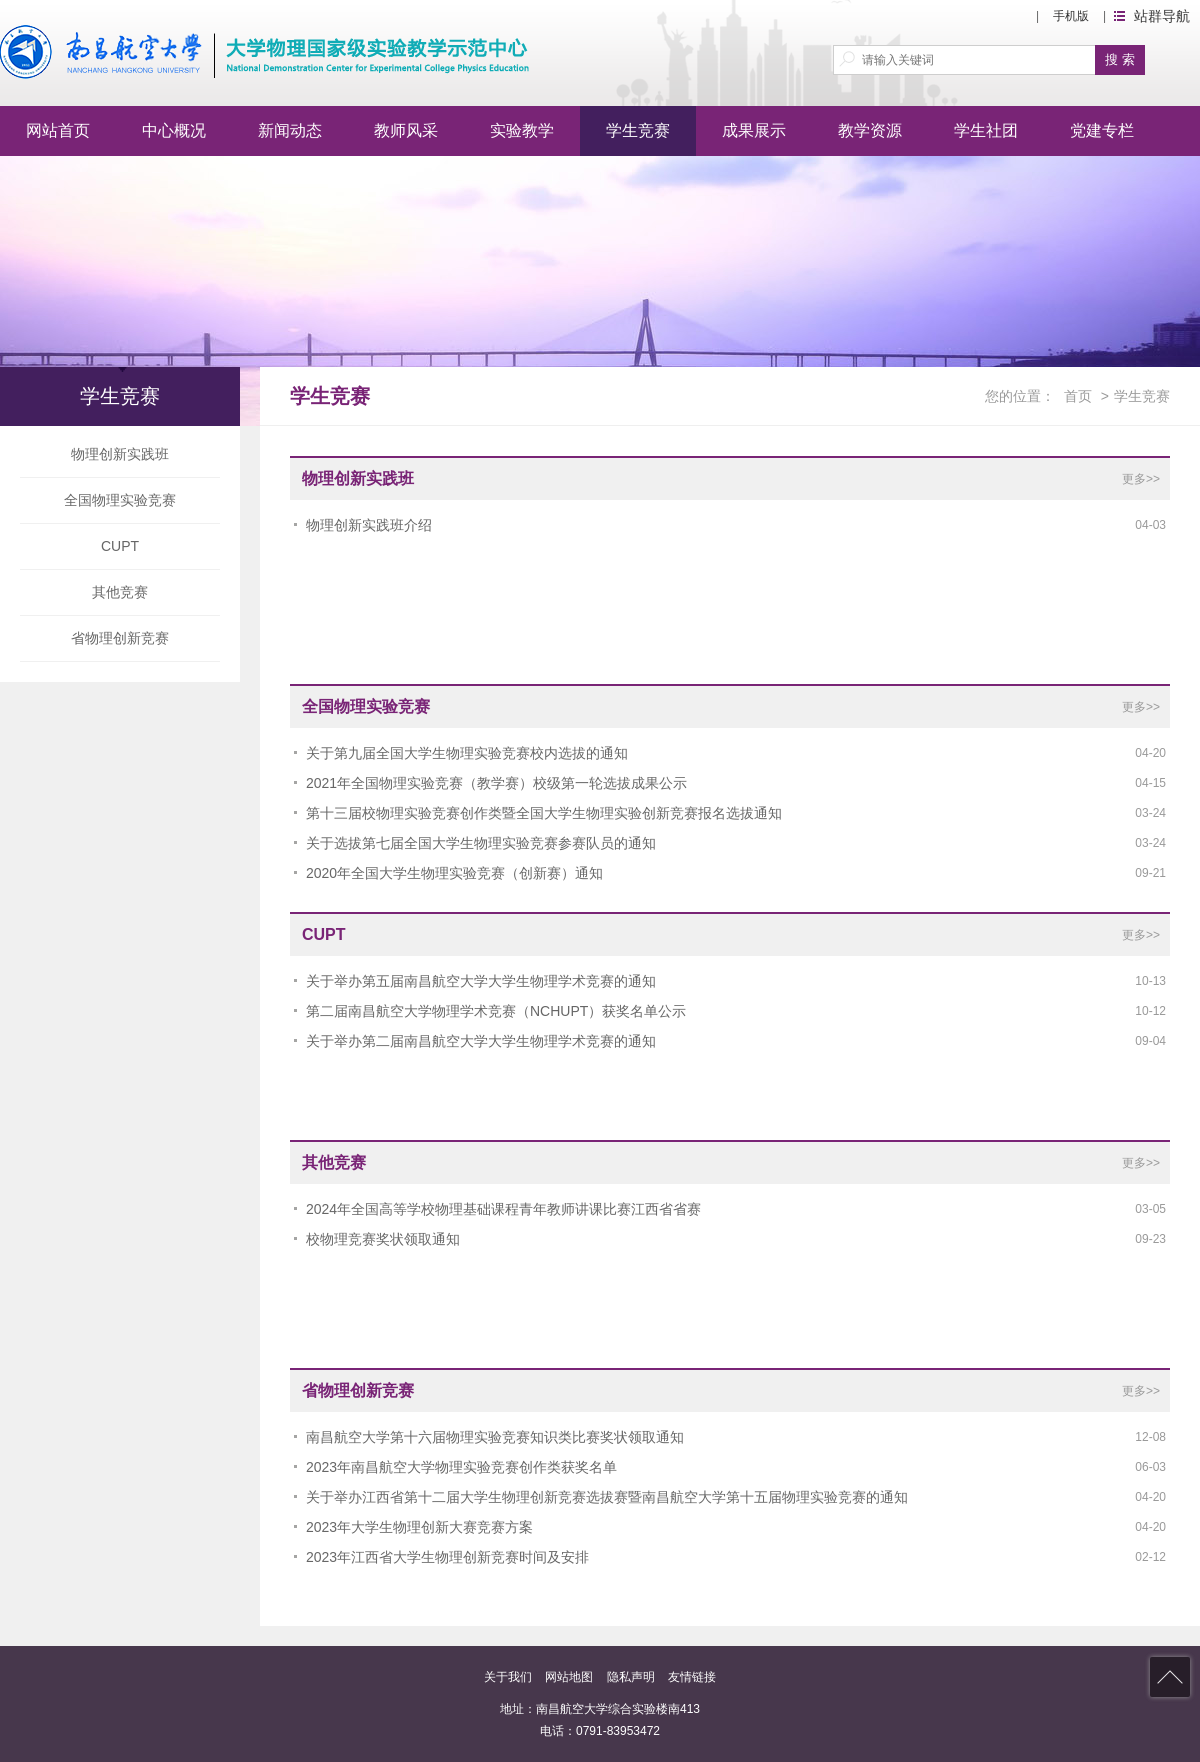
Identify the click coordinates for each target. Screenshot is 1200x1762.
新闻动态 (290, 130)
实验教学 (522, 130)
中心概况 (174, 130)
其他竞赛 (120, 592)
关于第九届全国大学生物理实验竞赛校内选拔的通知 (467, 753)
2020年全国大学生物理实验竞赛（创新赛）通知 (454, 873)
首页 (1078, 396)
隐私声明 (631, 1677)
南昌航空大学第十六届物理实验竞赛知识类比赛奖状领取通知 (495, 1437)
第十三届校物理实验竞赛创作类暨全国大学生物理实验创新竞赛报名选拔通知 (544, 813)
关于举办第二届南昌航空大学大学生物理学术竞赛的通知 (481, 1041)
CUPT (120, 546)
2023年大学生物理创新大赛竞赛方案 (419, 1527)
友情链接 (692, 1677)
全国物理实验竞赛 (120, 500)
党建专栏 (1102, 130)
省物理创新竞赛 (120, 638)
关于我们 (508, 1677)
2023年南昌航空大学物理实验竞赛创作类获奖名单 (461, 1467)
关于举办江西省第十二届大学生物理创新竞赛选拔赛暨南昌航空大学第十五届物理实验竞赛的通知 (607, 1497)
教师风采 (406, 130)
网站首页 (58, 130)
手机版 (1071, 16)
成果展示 (754, 130)
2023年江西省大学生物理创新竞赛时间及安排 (447, 1557)
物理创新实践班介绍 (369, 525)
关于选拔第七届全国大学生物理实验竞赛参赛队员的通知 (481, 843)
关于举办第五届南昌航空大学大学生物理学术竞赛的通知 (481, 981)
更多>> (1141, 479)
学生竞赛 (638, 130)
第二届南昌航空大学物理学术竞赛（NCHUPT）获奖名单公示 (496, 1011)
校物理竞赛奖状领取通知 (383, 1239)
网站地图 (569, 1677)
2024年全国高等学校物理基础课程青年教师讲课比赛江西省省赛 (503, 1209)
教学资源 (870, 130)
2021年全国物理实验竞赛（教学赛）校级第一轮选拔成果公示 (496, 783)
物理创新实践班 (120, 454)
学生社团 (986, 130)
